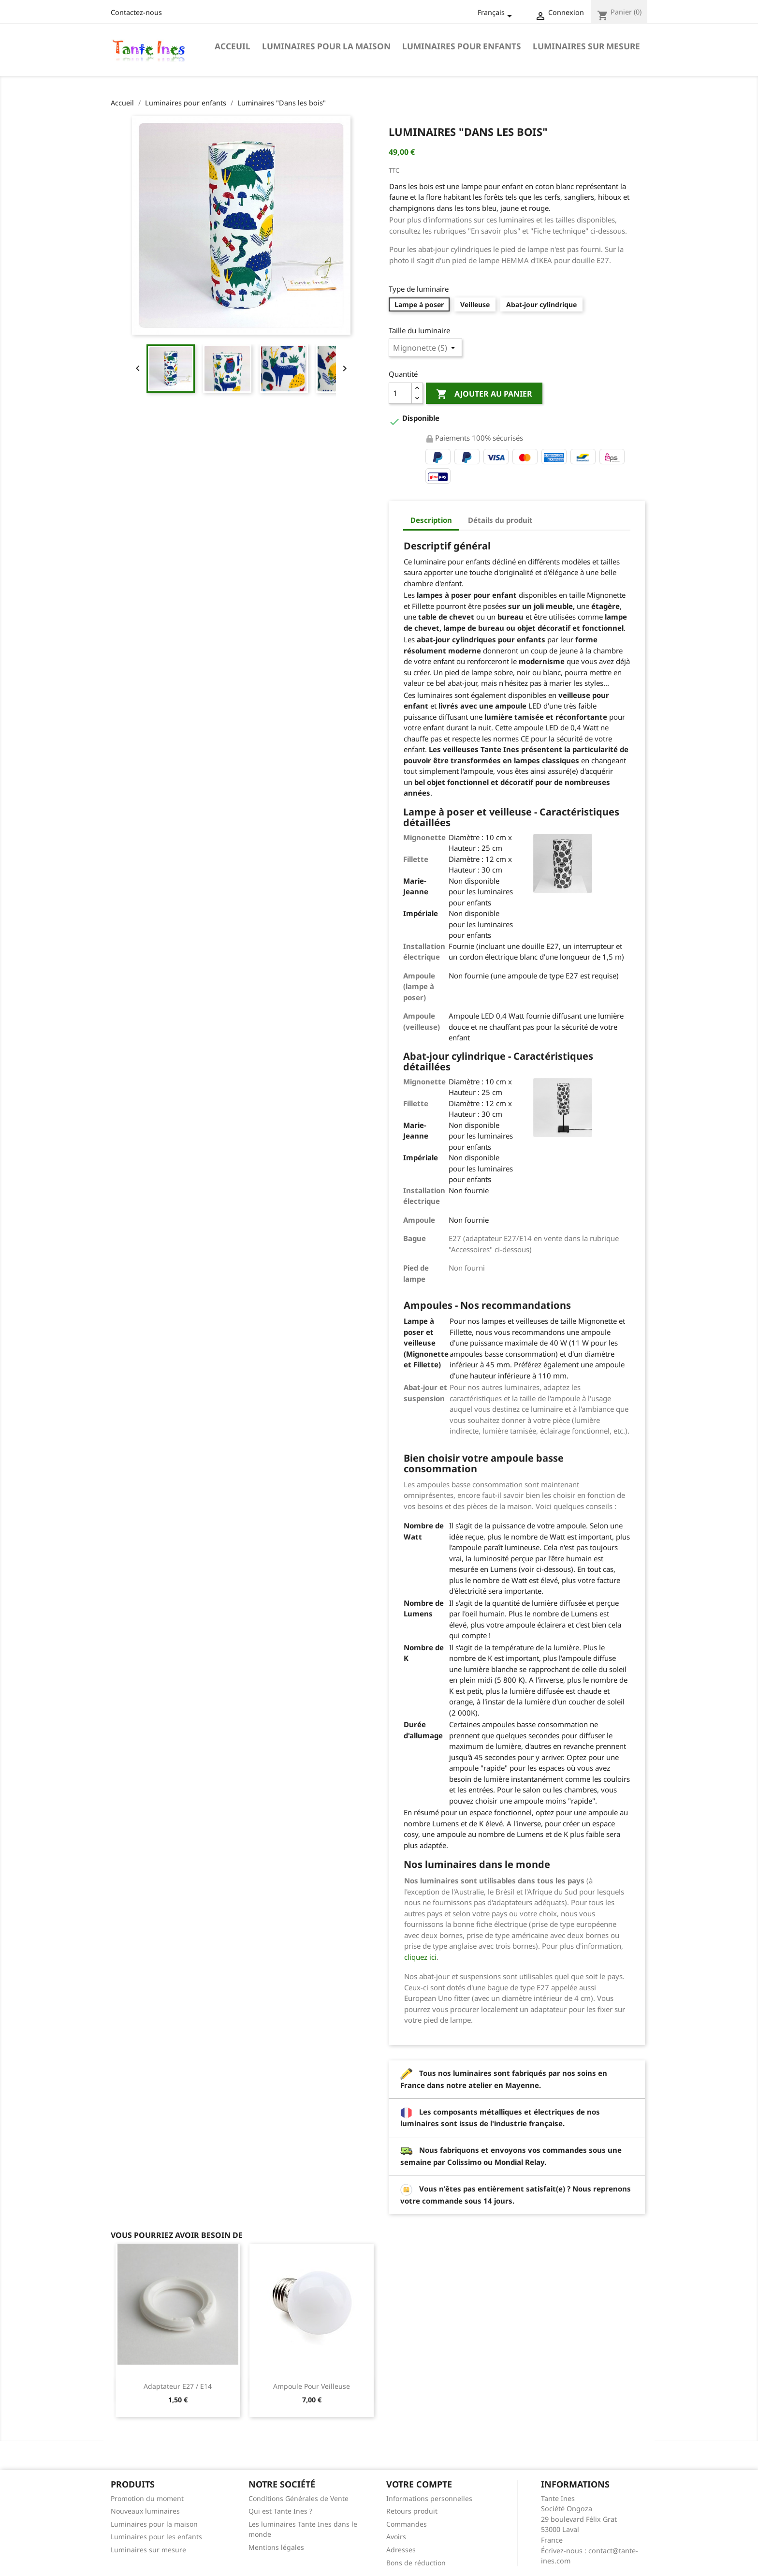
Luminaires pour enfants (461, 46)
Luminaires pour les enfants (156, 2536)
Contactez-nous (136, 12)
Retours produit (411, 2511)
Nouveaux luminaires (145, 2511)
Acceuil (232, 46)
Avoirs (396, 2536)
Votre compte (419, 2484)
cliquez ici (420, 1957)
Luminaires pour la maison (326, 46)
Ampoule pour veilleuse (311, 2386)
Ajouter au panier (484, 394)
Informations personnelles (429, 2498)
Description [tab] (431, 520)
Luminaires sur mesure (586, 46)
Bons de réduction (416, 2562)
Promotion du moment (147, 2498)
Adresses (401, 2549)
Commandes (406, 2524)
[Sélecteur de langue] (496, 13)
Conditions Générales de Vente (298, 2498)
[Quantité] (400, 393)
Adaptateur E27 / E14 (178, 2386)
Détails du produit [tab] (500, 520)
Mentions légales (276, 2547)
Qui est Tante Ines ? (280, 2511)
